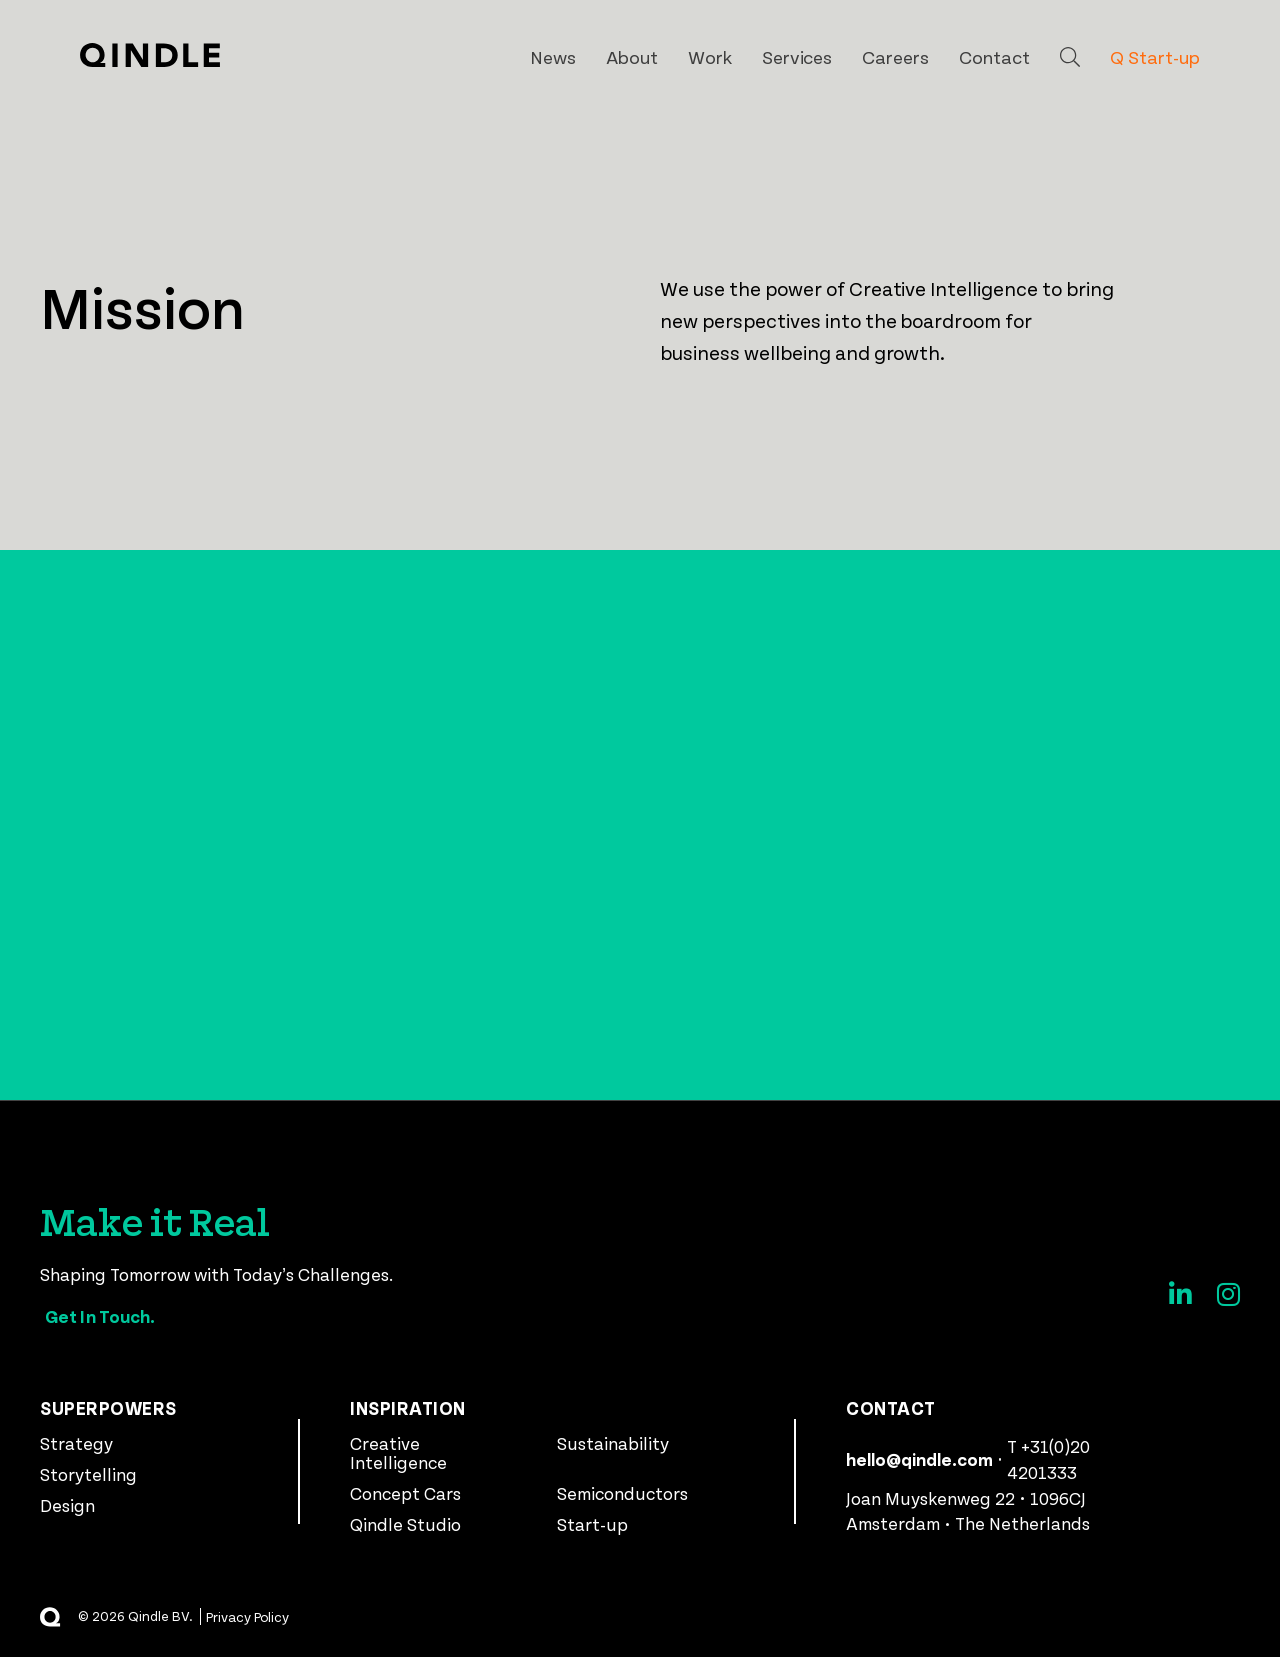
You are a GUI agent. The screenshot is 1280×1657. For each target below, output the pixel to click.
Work (710, 56)
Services (797, 56)
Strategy (76, 1443)
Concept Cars (405, 1493)
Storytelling (88, 1474)
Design (67, 1505)
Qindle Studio (405, 1524)
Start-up (592, 1524)
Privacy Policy (248, 1616)
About (632, 56)
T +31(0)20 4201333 (1048, 1459)
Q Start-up (1155, 56)
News (553, 56)
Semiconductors (622, 1493)
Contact (994, 56)
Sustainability (613, 1443)
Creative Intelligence (398, 1452)
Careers (895, 56)
